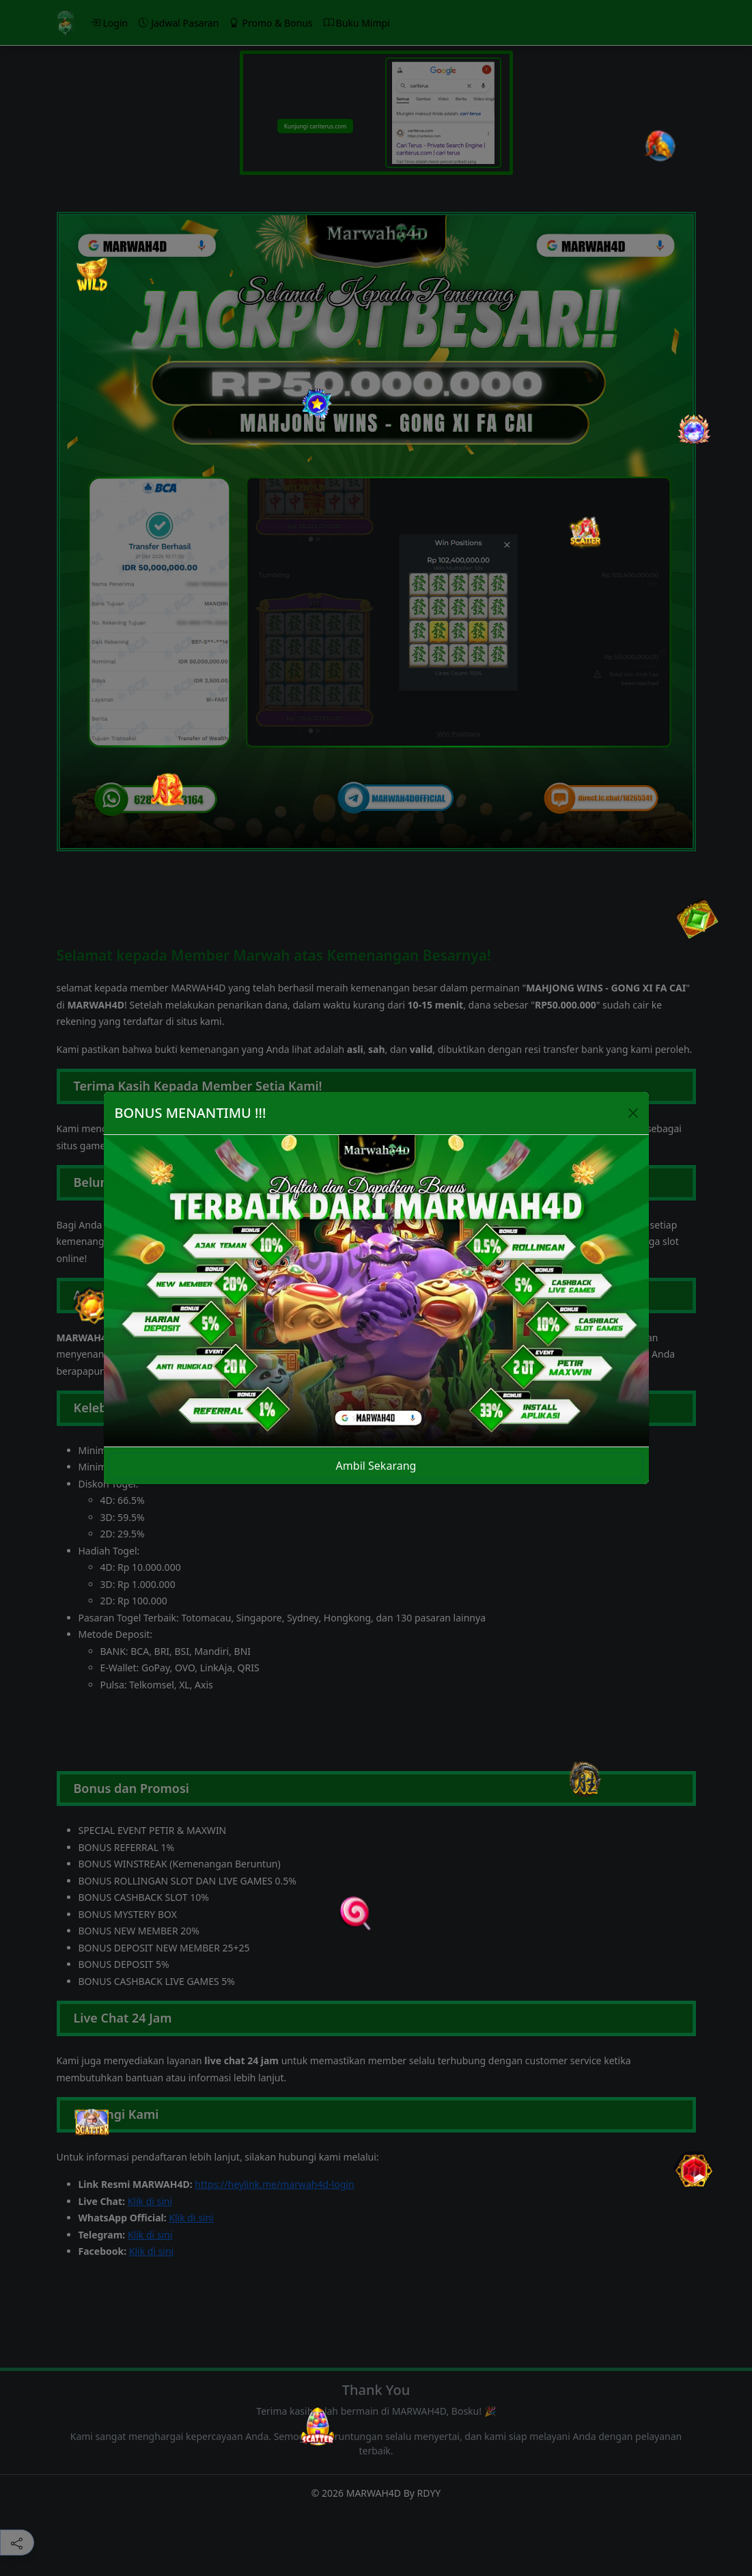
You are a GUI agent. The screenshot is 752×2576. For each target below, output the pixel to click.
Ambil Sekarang (376, 1465)
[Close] (633, 1113)
